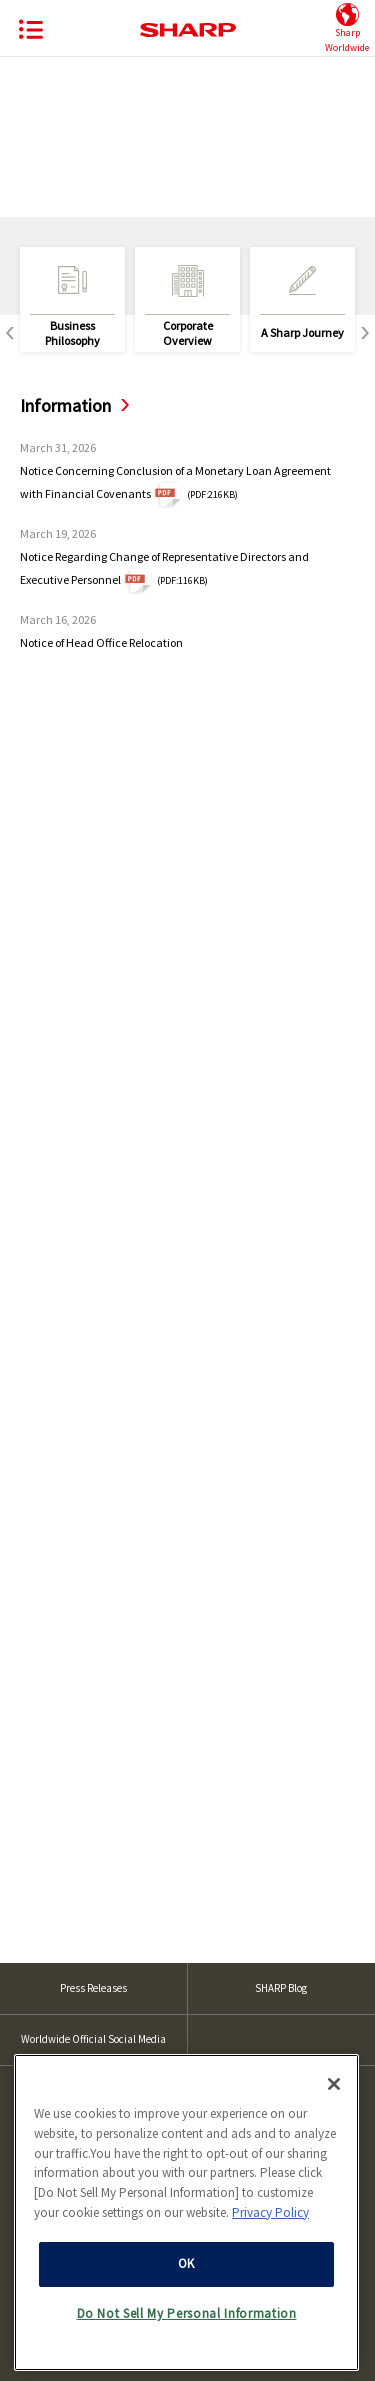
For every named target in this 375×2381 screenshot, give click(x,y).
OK (186, 2257)
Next (364, 333)
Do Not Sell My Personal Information (187, 2307)
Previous (10, 333)
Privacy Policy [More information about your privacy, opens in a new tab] (270, 2206)
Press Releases (93, 1988)
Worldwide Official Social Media (93, 2039)
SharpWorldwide (347, 28)
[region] (186, 2206)
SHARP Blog (281, 1988)
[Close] (334, 2078)
